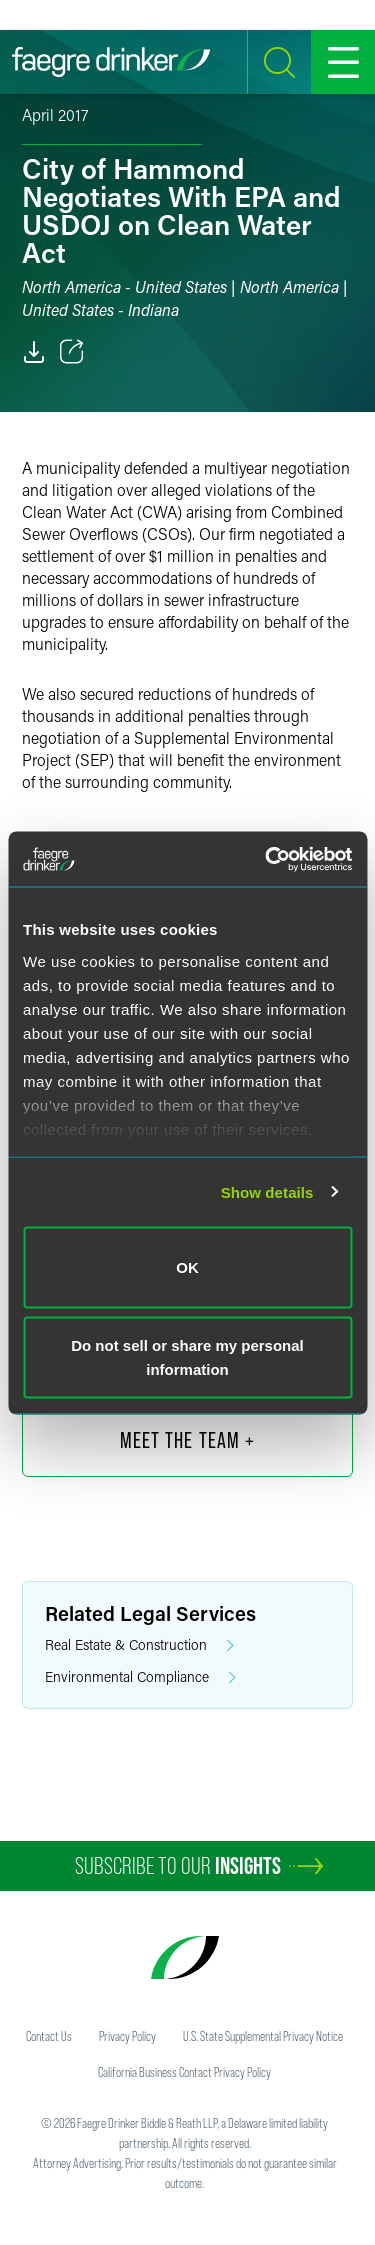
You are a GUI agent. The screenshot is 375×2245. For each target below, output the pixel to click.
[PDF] (34, 352)
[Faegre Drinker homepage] (111, 62)
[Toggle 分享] (72, 352)
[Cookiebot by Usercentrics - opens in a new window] (267, 859)
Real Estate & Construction (139, 1645)
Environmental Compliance (140, 1677)
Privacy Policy (127, 2036)
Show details (267, 1191)
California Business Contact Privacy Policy (184, 2072)
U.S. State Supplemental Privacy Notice (263, 2036)
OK (187, 1267)
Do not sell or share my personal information (187, 1356)
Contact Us (49, 2036)
